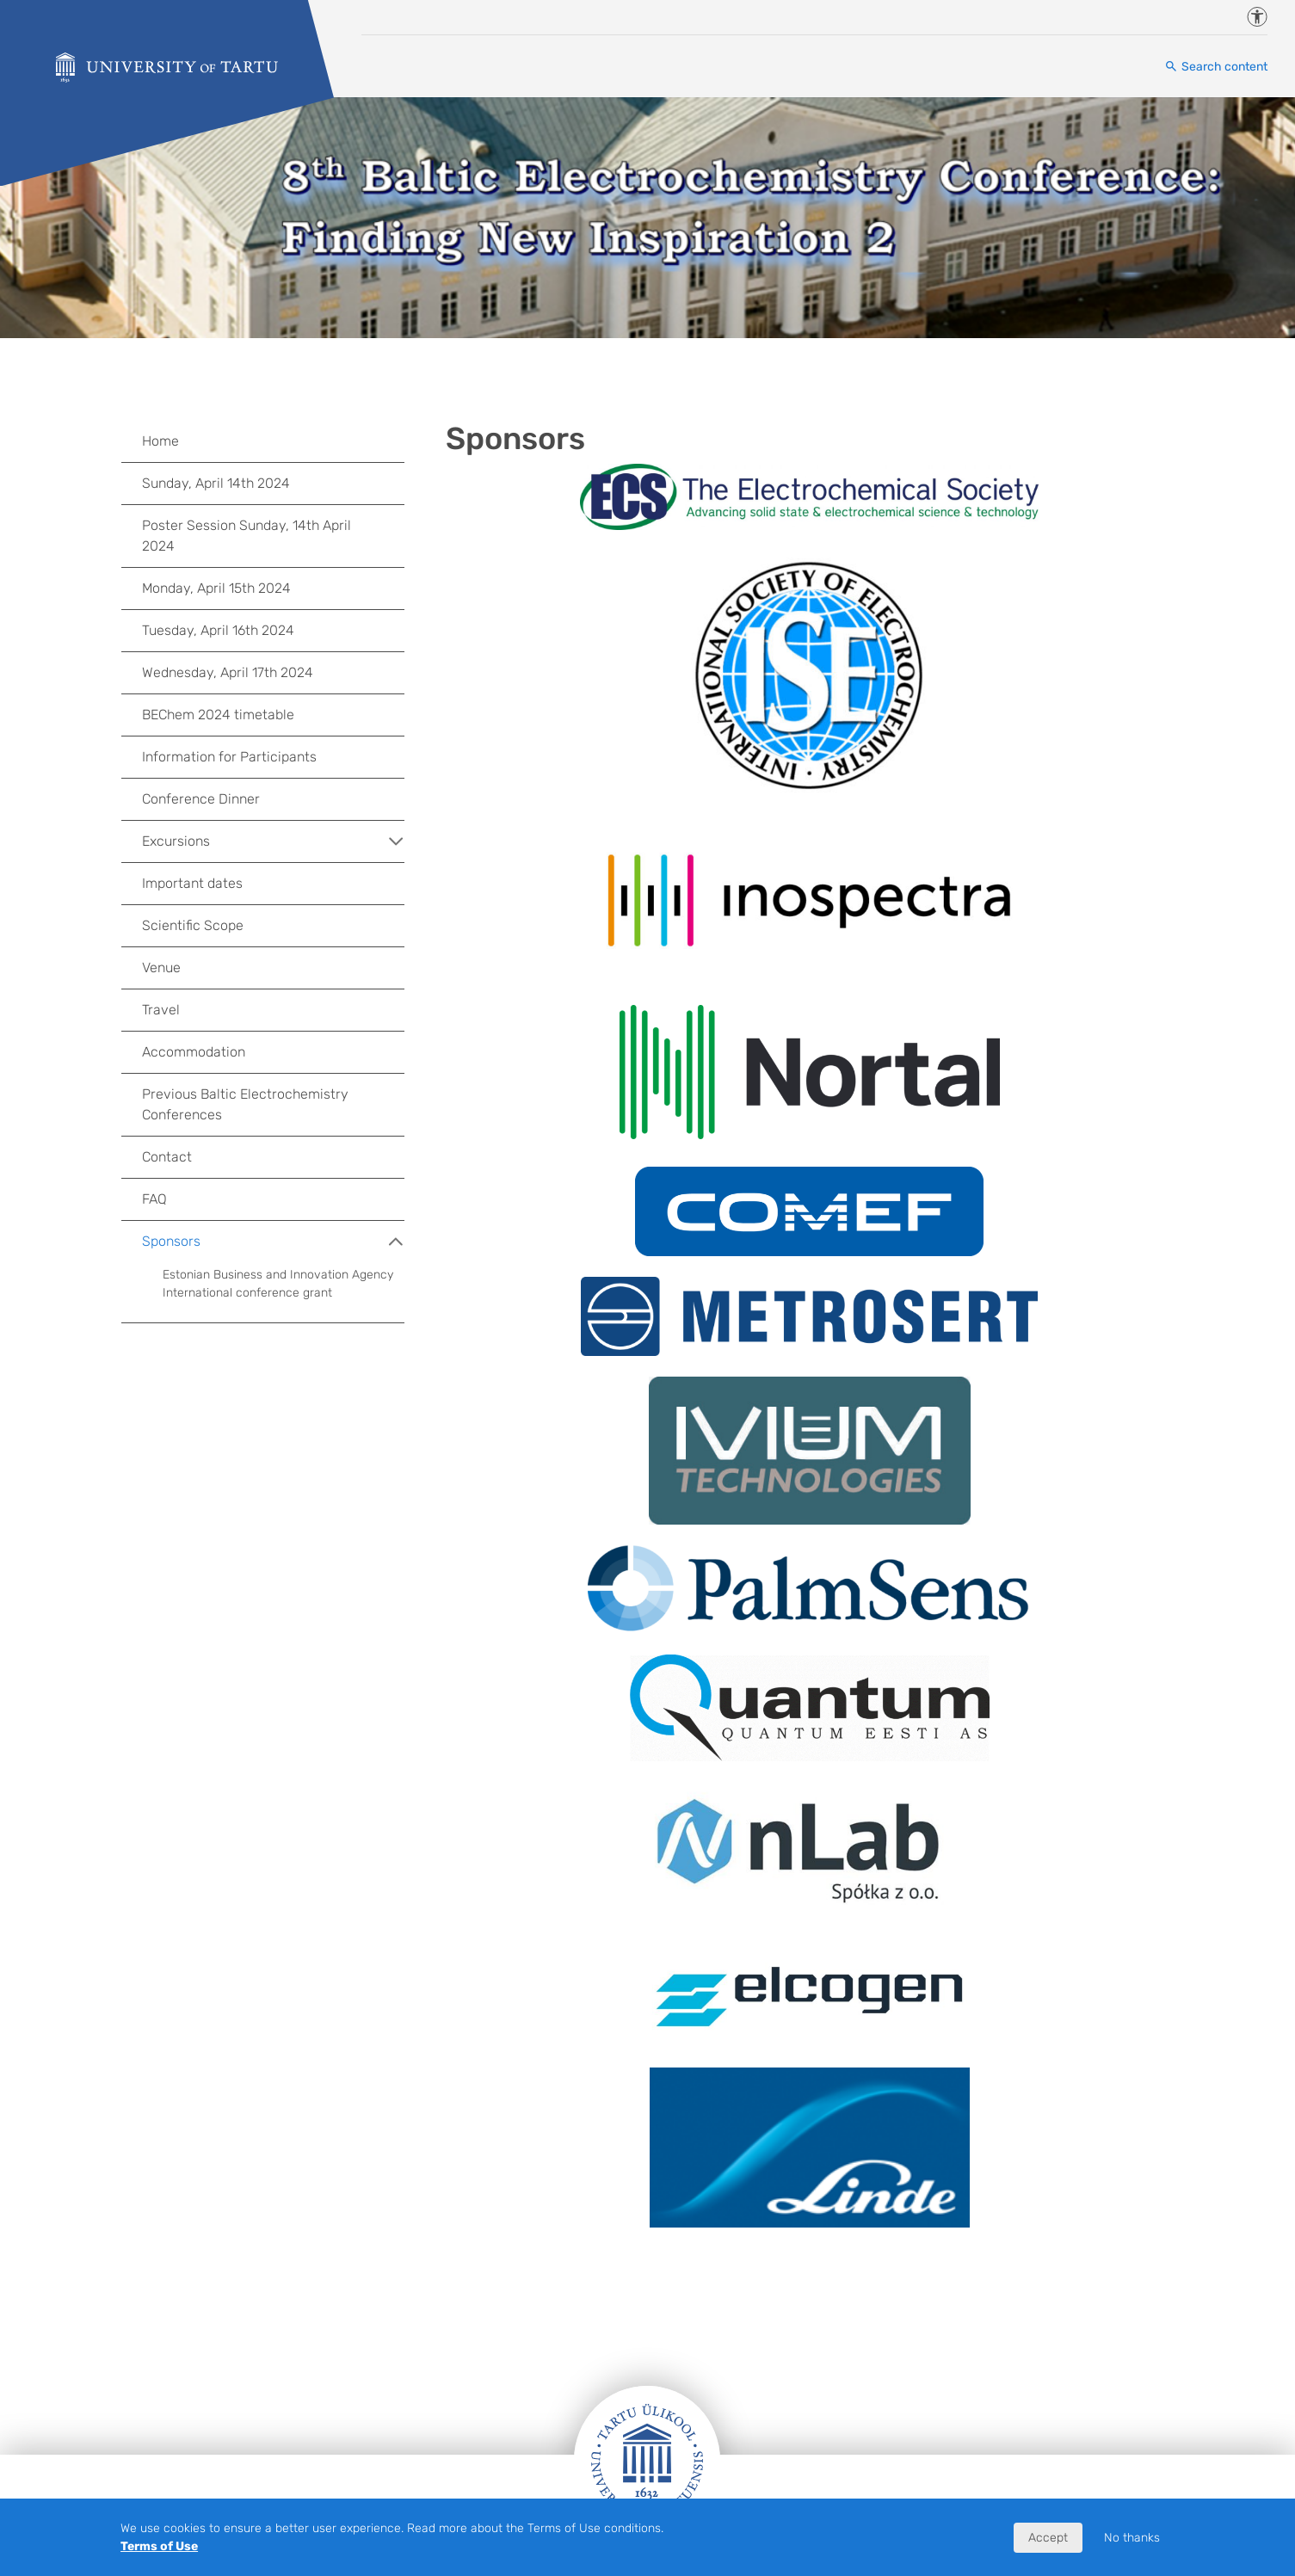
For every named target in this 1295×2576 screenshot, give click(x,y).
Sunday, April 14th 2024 (216, 483)
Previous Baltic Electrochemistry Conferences (245, 1104)
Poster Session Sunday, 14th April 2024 (246, 535)
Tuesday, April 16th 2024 (218, 630)
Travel (161, 1009)
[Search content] (1215, 67)
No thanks (1132, 2537)
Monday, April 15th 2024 (216, 588)
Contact (167, 1157)
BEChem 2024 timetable (218, 714)
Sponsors (273, 1241)
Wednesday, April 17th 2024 (227, 672)
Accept (1048, 2537)
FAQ (154, 1199)
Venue (161, 967)
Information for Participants (229, 757)
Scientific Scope (193, 925)
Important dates (192, 883)
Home (160, 441)
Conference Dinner (201, 799)
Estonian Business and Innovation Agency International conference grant (278, 1283)
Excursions (273, 841)
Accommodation (193, 1052)
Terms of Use (159, 2546)
